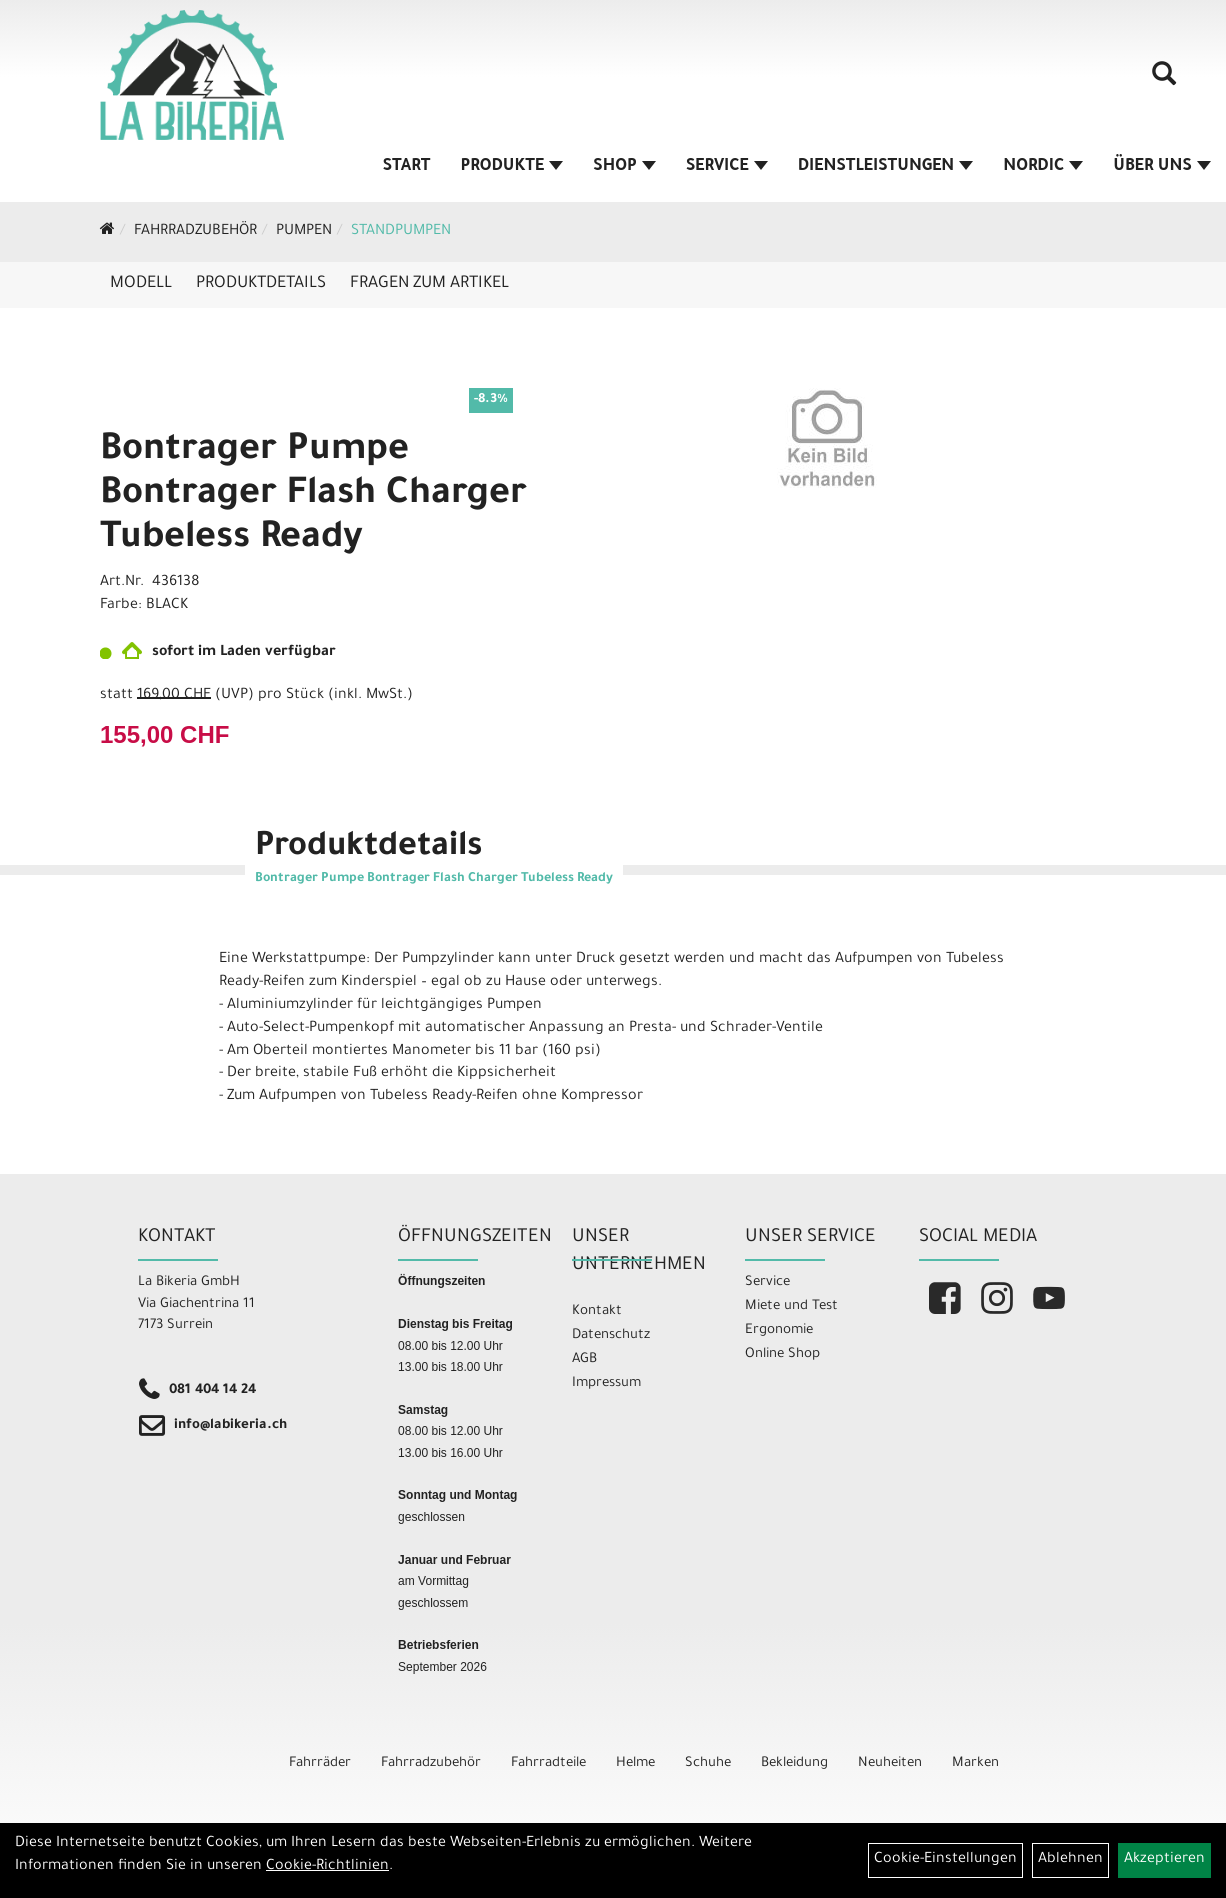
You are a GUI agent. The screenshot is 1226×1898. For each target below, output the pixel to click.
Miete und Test (791, 1306)
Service (727, 167)
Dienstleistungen (885, 167)
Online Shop (782, 1354)
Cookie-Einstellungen (945, 1860)
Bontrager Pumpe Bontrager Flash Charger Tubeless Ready (313, 496)
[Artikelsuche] (1164, 81)
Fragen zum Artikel (429, 284)
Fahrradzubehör (195, 232)
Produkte (512, 167)
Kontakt (597, 1311)
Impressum (606, 1383)
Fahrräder (320, 1763)
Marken (975, 1763)
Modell (141, 284)
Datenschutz (611, 1335)
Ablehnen (1070, 1860)
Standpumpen (401, 232)
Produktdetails (261, 284)
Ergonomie (779, 1330)
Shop (624, 167)
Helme (635, 1763)
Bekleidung (794, 1763)
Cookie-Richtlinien (327, 1867)
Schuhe (708, 1763)
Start (407, 167)
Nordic (1043, 167)
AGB (584, 1359)
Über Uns (1162, 167)
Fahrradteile (548, 1763)
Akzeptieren (1164, 1860)
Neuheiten (890, 1763)
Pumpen (304, 232)
